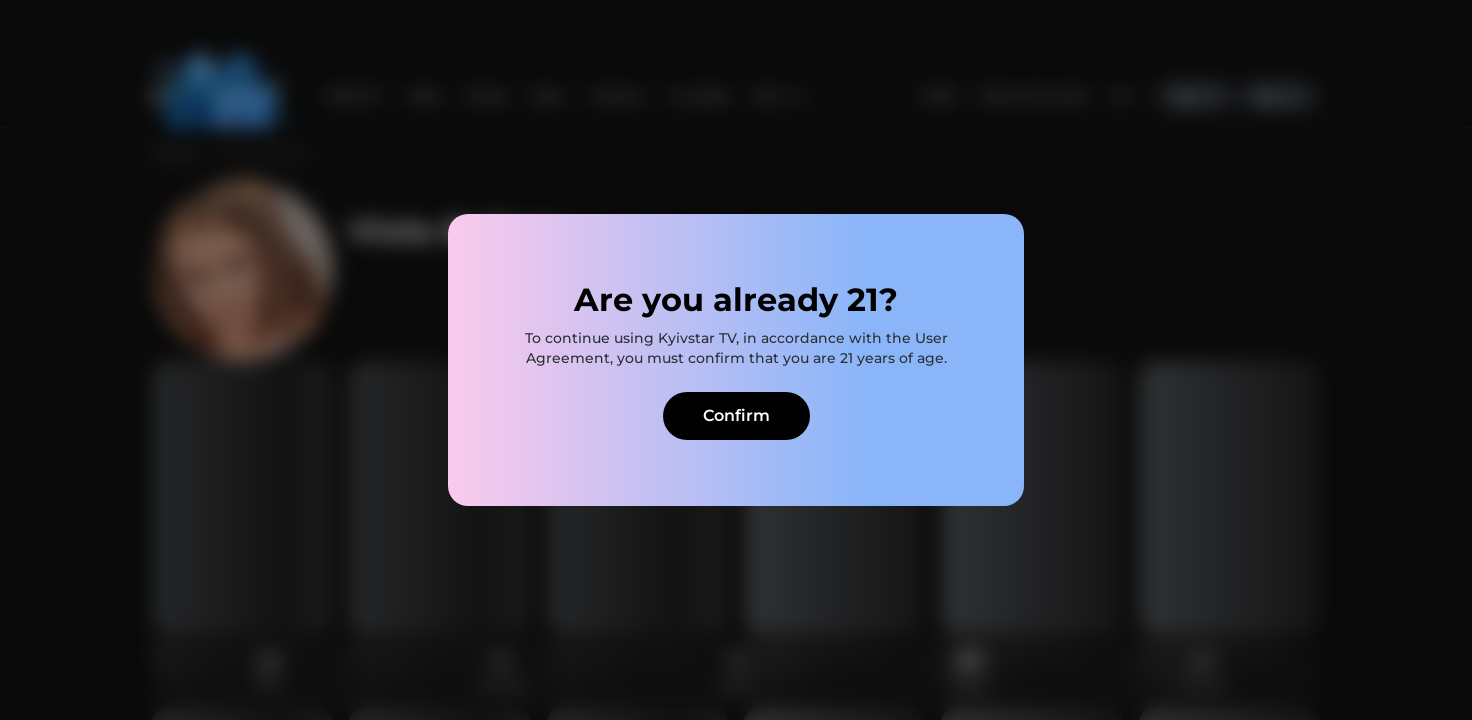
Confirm (736, 415)
